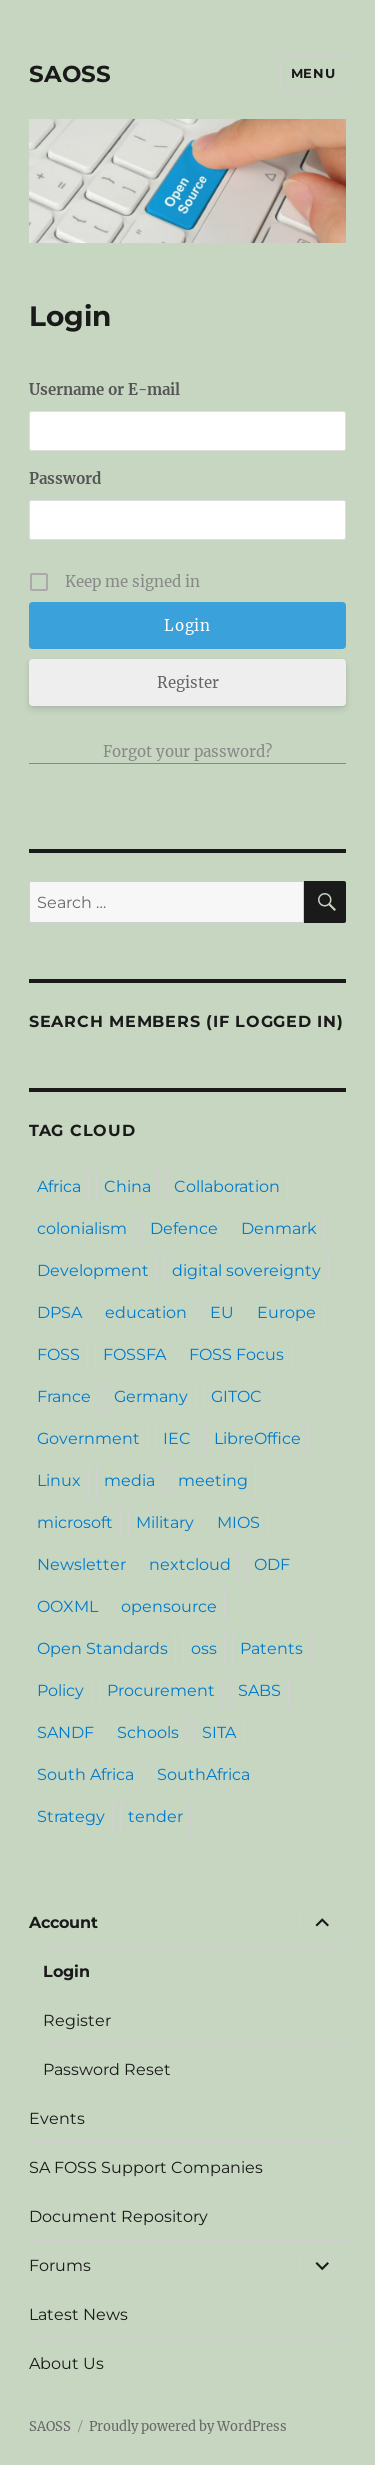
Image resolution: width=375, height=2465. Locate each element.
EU (222, 1312)
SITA (219, 1732)
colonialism (82, 1228)
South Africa (85, 1774)
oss (204, 1648)
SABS (259, 1690)
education (146, 1312)
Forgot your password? (187, 751)
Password (65, 478)
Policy (60, 1690)
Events (57, 2118)
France (64, 1396)
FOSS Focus (236, 1354)
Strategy (71, 1816)
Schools (148, 1732)
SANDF (65, 1732)
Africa (59, 1186)
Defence (184, 1228)
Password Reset (107, 2069)
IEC (177, 1438)
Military (165, 1522)
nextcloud (190, 1564)
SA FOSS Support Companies (146, 2167)
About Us (66, 2363)
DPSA (59, 1312)
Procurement (161, 1690)
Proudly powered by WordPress (188, 2426)
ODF (272, 1564)
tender (155, 1816)
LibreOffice (257, 1438)
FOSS (58, 1354)
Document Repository (118, 2216)
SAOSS (70, 74)
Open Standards (102, 1648)
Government (88, 1438)
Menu (313, 73)
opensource (169, 1606)
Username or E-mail (104, 389)
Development (93, 1270)
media (129, 1480)
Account (63, 1922)
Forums (60, 2265)
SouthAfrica (203, 1774)
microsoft (75, 1522)
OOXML (67, 1606)
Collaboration (227, 1186)
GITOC (236, 1396)
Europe (286, 1312)
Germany (151, 1396)
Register (188, 682)
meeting (213, 1480)
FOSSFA (134, 1354)
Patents (271, 1648)
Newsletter (81, 1564)
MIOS (238, 1522)
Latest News (78, 2314)
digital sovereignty (246, 1270)
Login (66, 1971)
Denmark (279, 1228)
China (127, 1186)
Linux (59, 1480)
